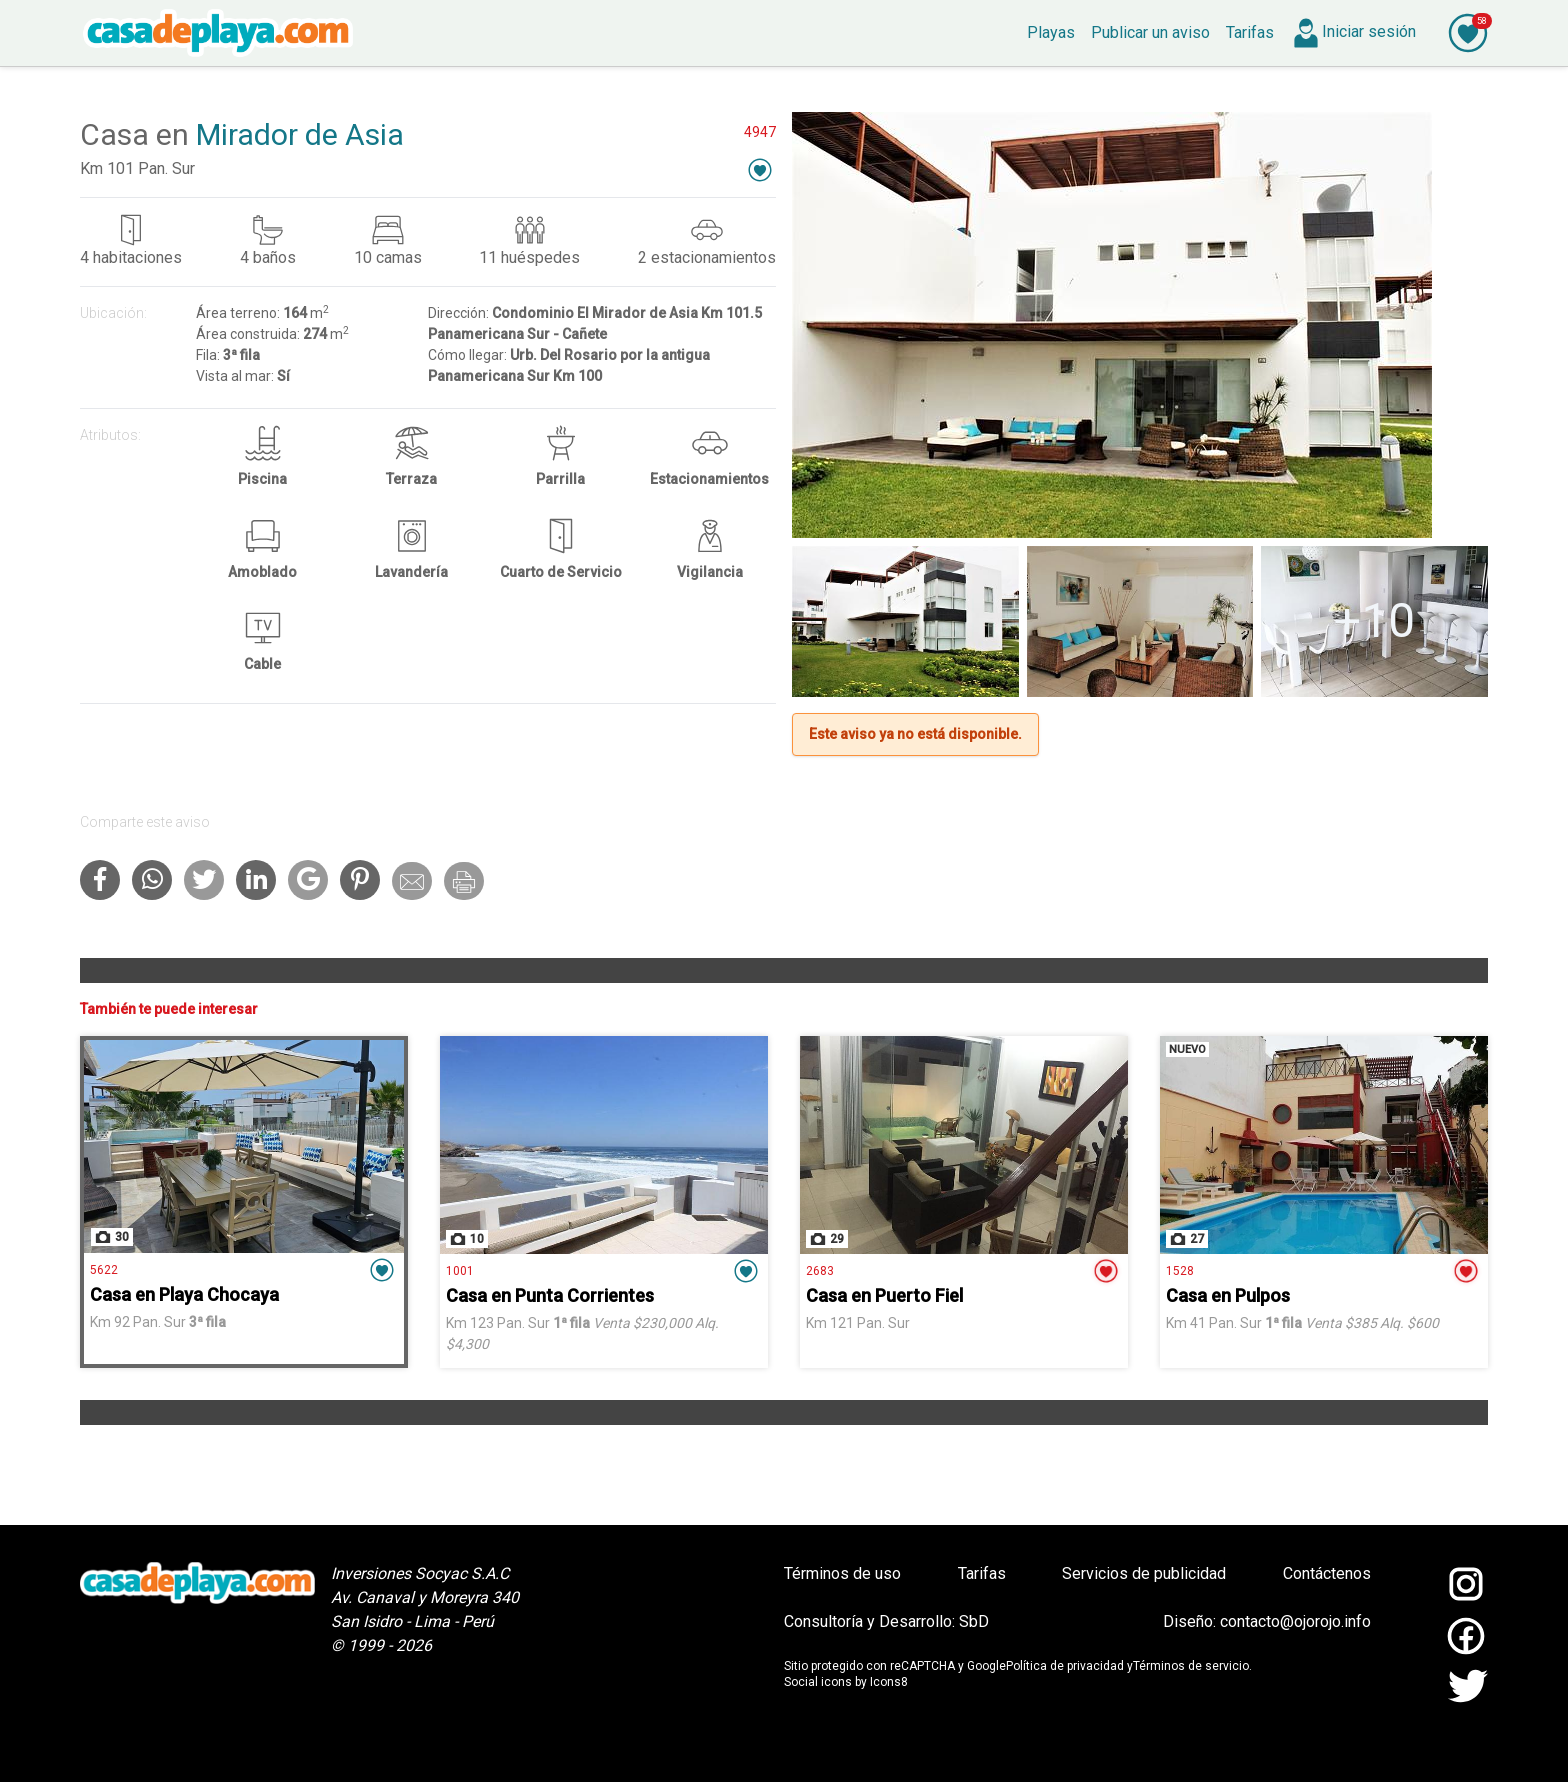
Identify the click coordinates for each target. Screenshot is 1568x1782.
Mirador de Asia (300, 134)
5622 (104, 1270)
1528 (1180, 1271)
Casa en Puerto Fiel (884, 1295)
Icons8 (889, 1682)
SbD (974, 1621)
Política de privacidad (1065, 1666)
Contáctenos (1327, 1573)
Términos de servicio (1191, 1666)
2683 (820, 1271)
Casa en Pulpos (1228, 1295)
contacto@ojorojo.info (1295, 1621)
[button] (760, 169)
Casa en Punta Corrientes (550, 1295)
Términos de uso (842, 1573)
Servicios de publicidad (1144, 1573)
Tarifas (982, 1573)
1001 (460, 1271)
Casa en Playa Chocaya (184, 1294)
